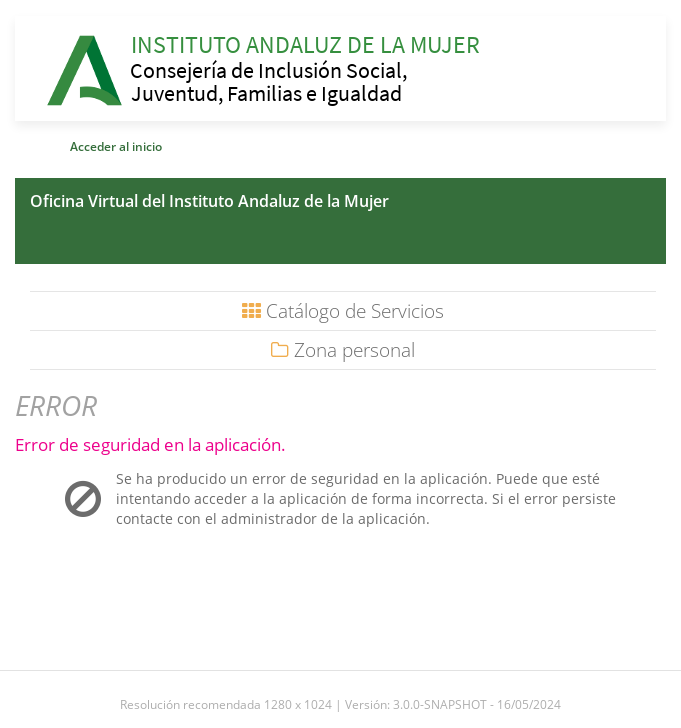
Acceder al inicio (116, 146)
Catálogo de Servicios (343, 311)
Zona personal (343, 350)
